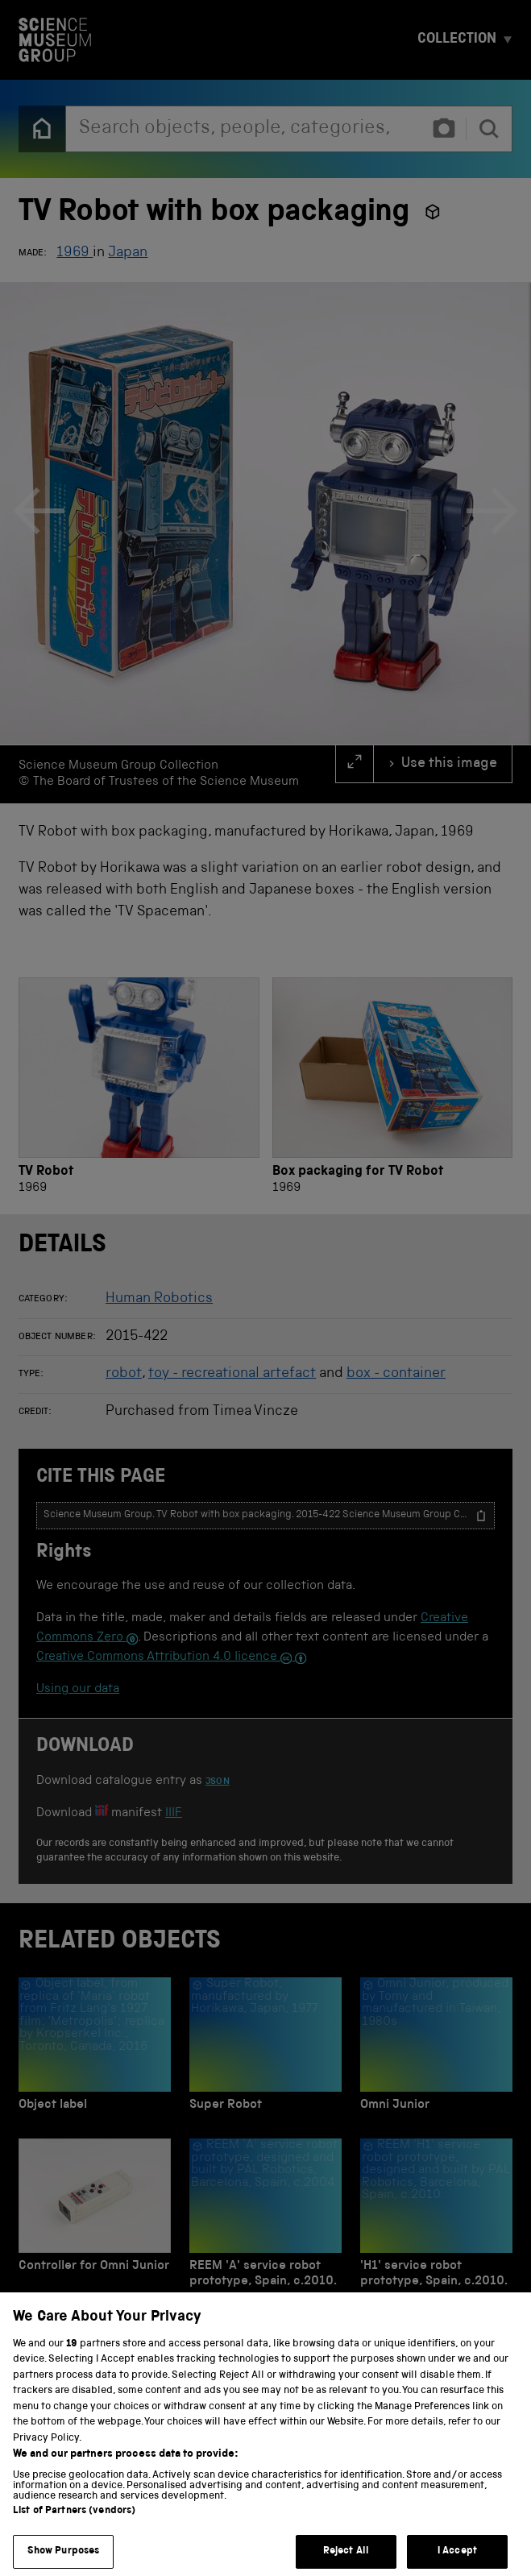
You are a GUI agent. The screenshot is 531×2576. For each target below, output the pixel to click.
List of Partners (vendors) (74, 2528)
